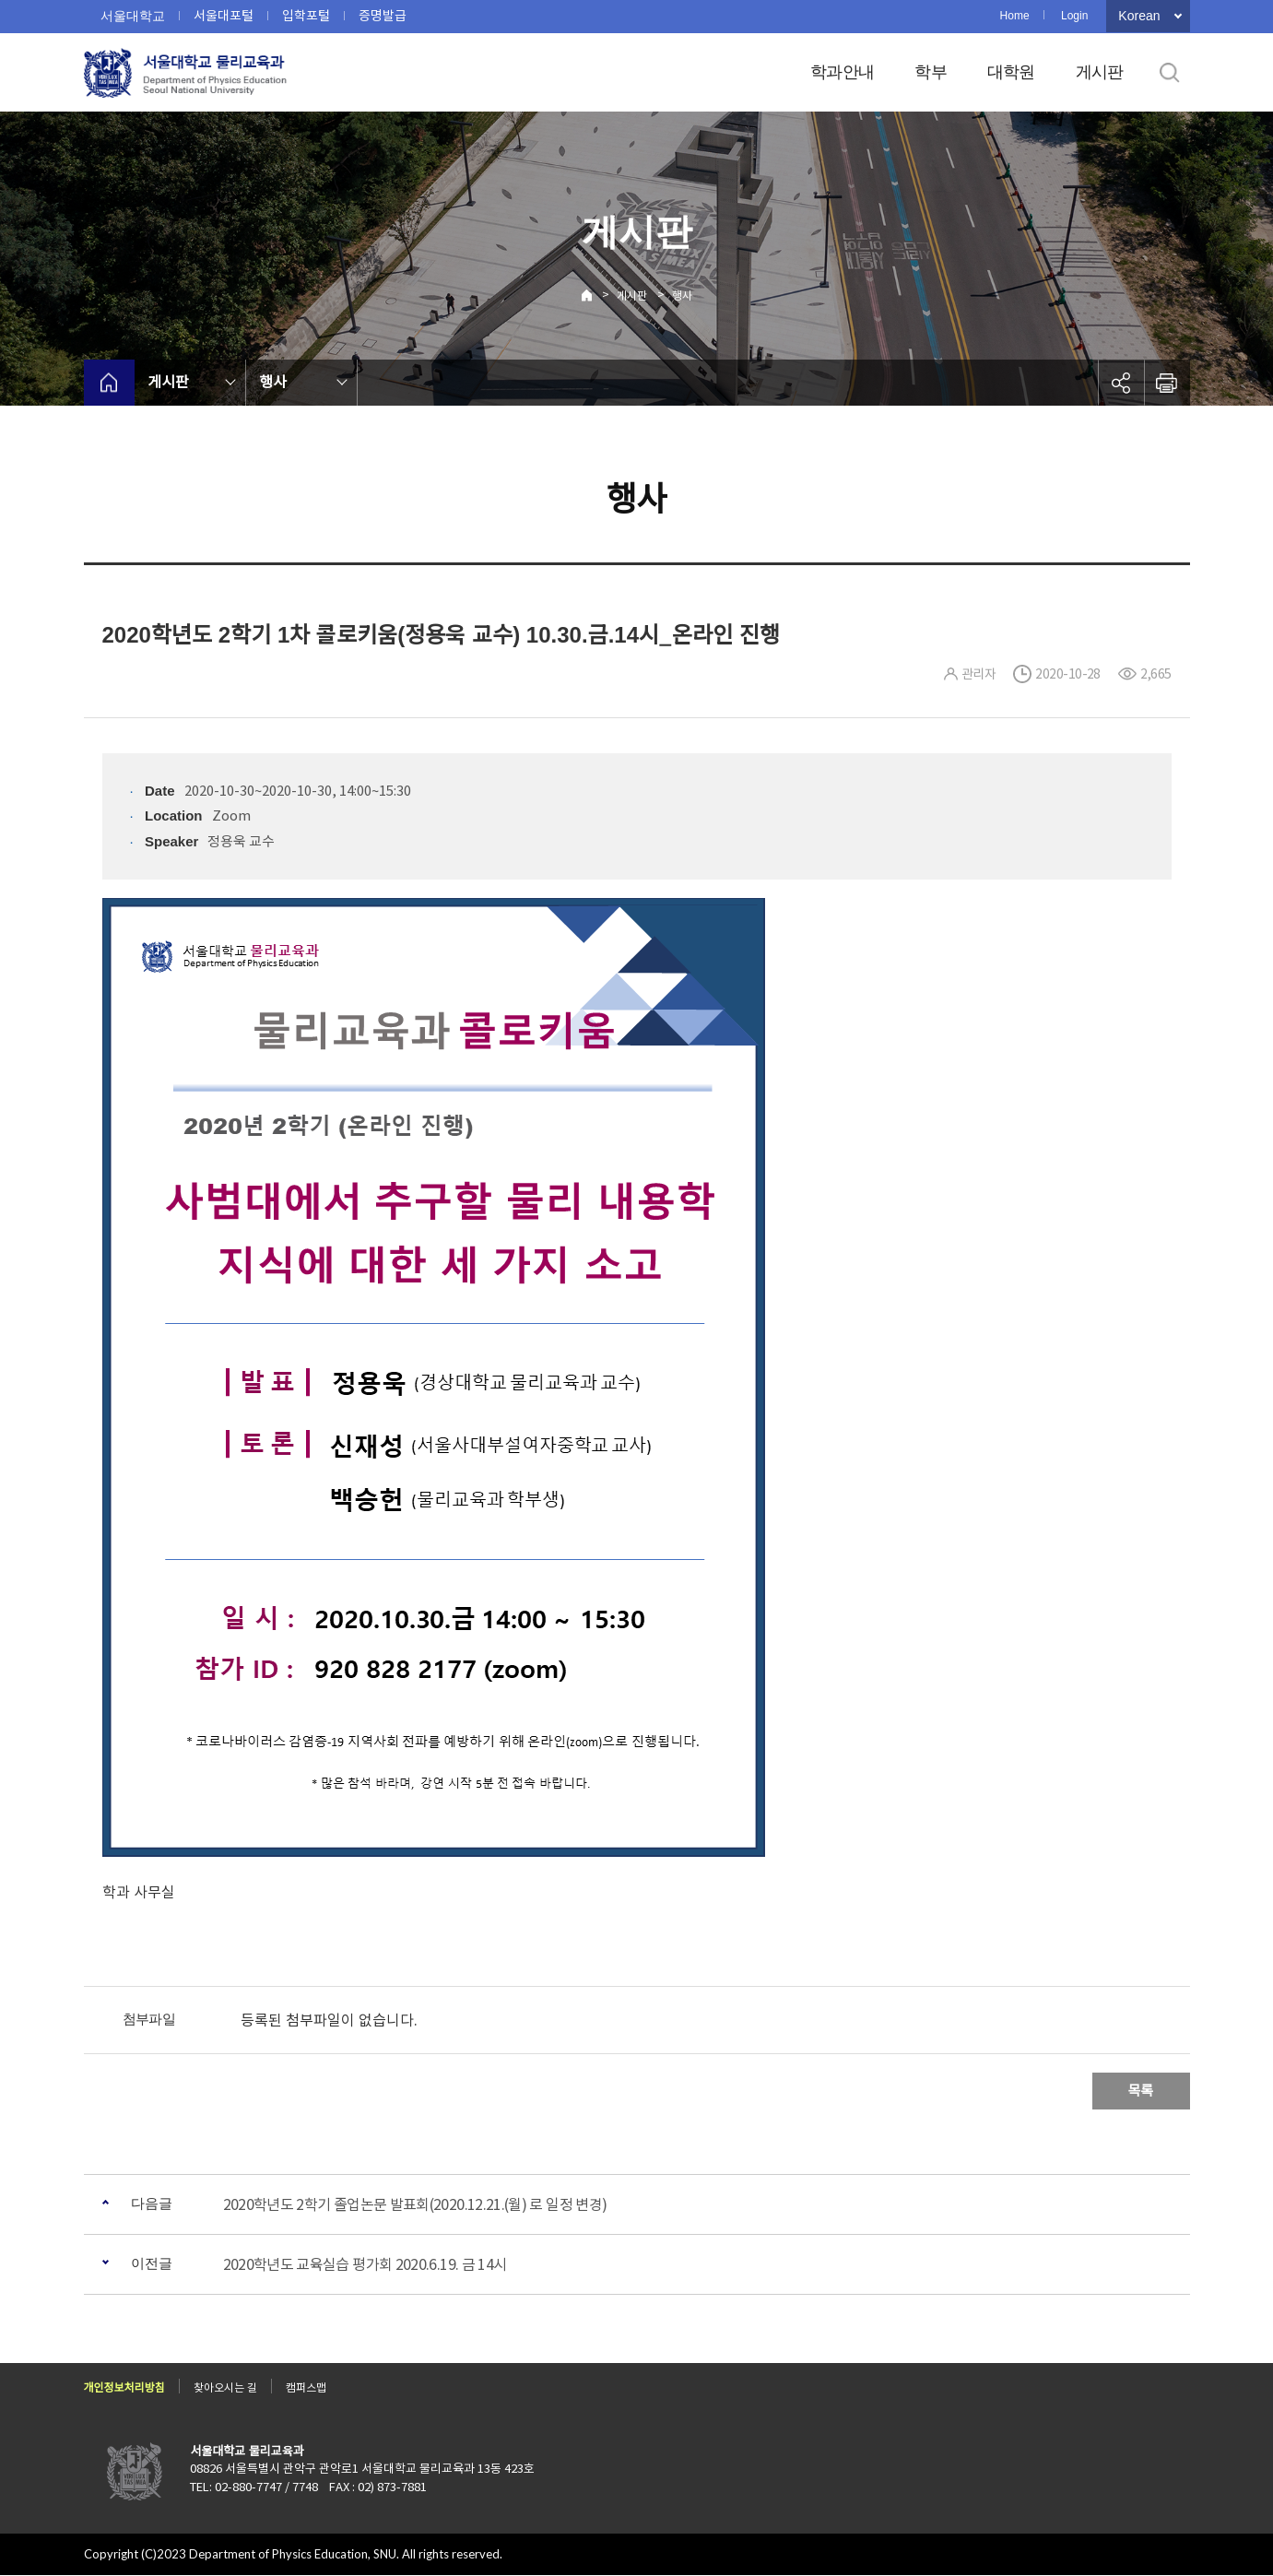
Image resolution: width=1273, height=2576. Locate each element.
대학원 (1011, 72)
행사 (682, 295)
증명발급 (383, 15)
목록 (1141, 2090)
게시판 (1100, 72)
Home (1015, 15)
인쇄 (1167, 383)
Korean (1139, 15)
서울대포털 (223, 15)
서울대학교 (132, 15)
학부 (930, 72)
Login (1074, 15)
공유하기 (1121, 383)
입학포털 (306, 15)
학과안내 (842, 72)
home (109, 383)
